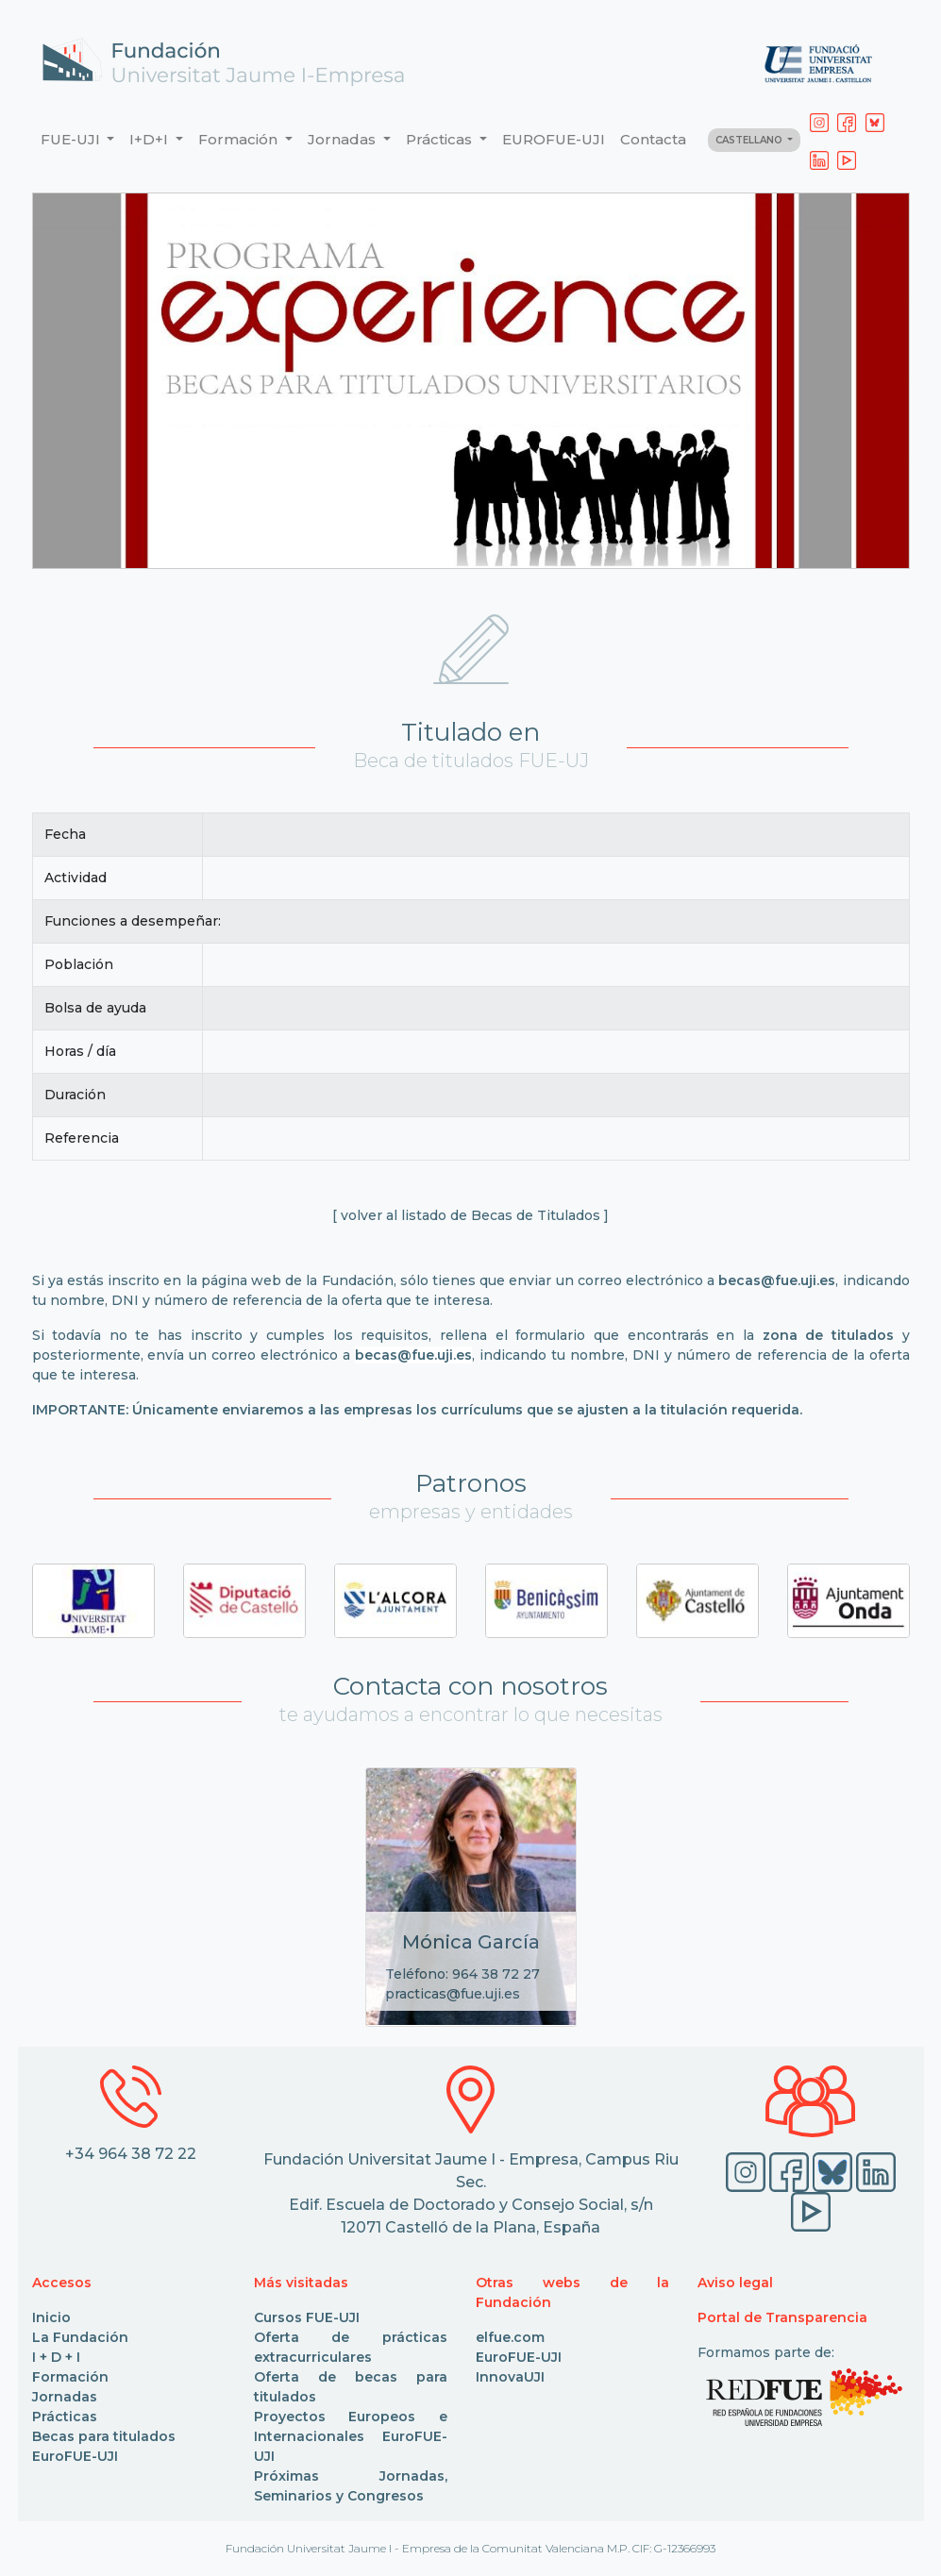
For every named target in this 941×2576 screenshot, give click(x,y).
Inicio (51, 2317)
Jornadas (64, 2396)
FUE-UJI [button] (72, 139)
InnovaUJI (510, 2376)
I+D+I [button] (150, 139)
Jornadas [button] (343, 139)
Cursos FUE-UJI (307, 2317)
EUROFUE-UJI (553, 139)
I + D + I (56, 2357)
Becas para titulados (104, 2436)
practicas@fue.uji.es (452, 1993)
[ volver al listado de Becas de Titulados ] (470, 1215)
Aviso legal (735, 2282)
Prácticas (64, 2416)
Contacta (653, 139)
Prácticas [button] (441, 139)
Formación (70, 2376)
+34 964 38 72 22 (130, 2154)
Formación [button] (239, 139)
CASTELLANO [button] (750, 140)
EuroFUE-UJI (75, 2456)
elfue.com (510, 2337)
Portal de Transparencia (782, 2317)
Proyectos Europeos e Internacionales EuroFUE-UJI (350, 2436)
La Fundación (80, 2337)
